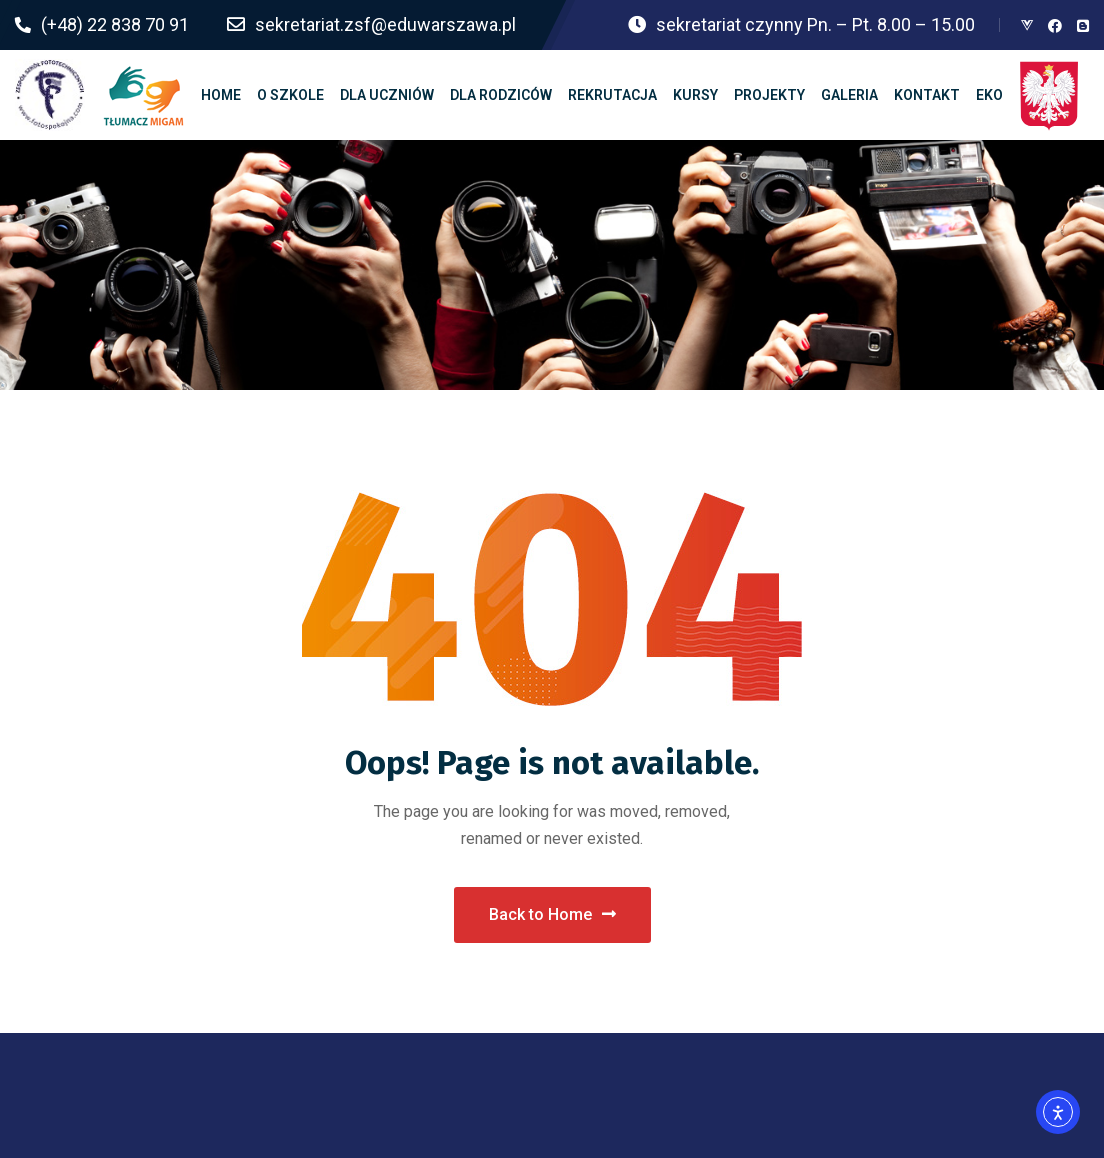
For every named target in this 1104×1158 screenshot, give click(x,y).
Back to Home (552, 914)
